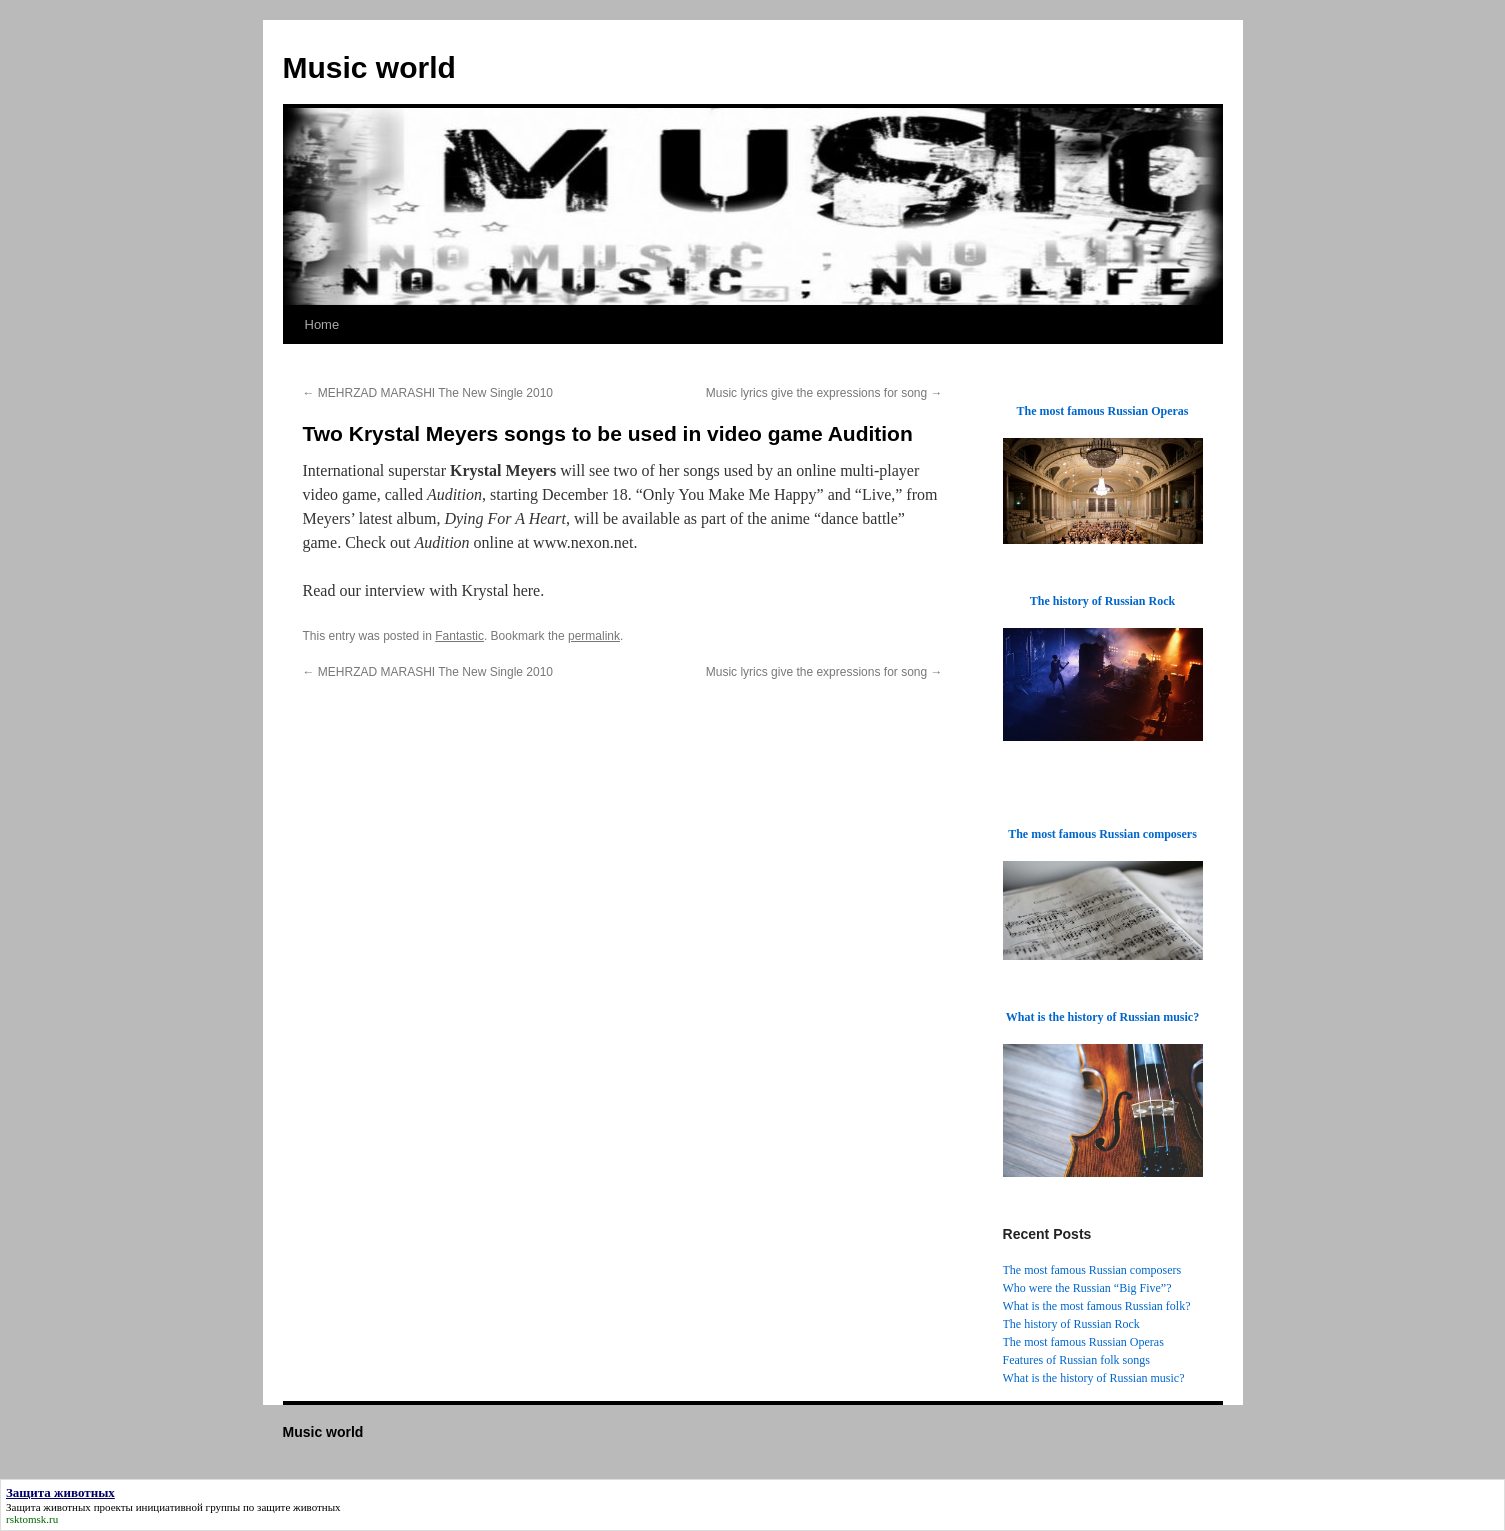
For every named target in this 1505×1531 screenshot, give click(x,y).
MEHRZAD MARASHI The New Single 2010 (428, 393)
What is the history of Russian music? (1094, 1378)
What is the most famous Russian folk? (1097, 1306)
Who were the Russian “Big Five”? (1087, 1288)
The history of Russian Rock (1071, 1324)
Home (322, 324)
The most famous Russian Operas (1083, 1342)
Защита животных (48, 1507)
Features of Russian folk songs (1076, 1360)
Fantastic (459, 636)
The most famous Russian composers (1092, 1270)
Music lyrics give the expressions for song (824, 393)
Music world (369, 67)
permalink (594, 636)
